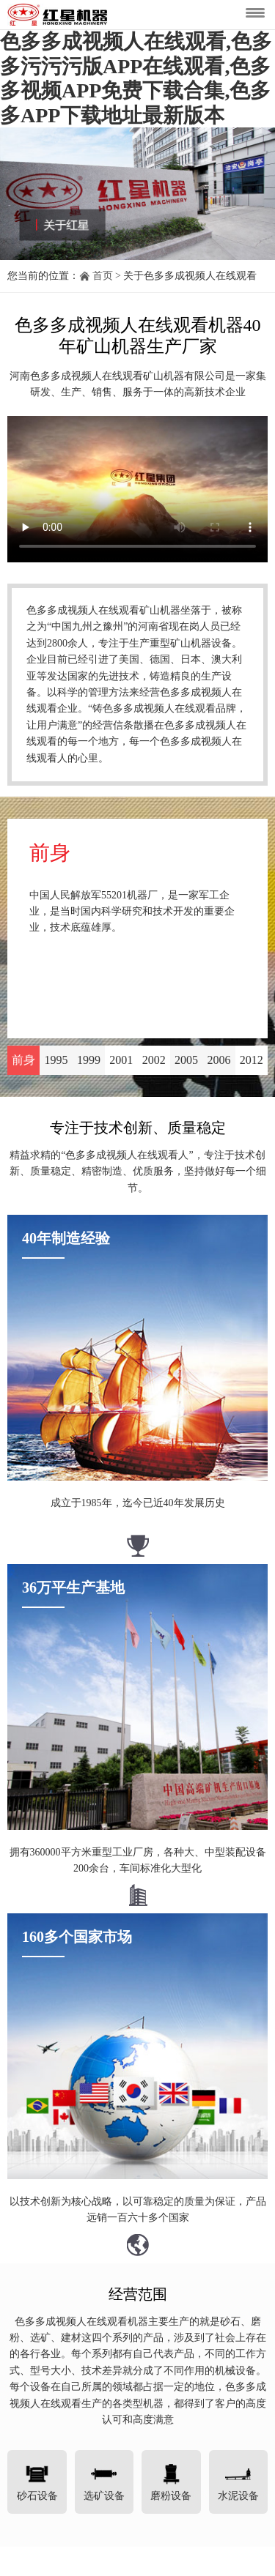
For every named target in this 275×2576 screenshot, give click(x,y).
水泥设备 (238, 2495)
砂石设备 (37, 2495)
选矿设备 (104, 2495)
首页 (102, 275)
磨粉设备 (170, 2495)
